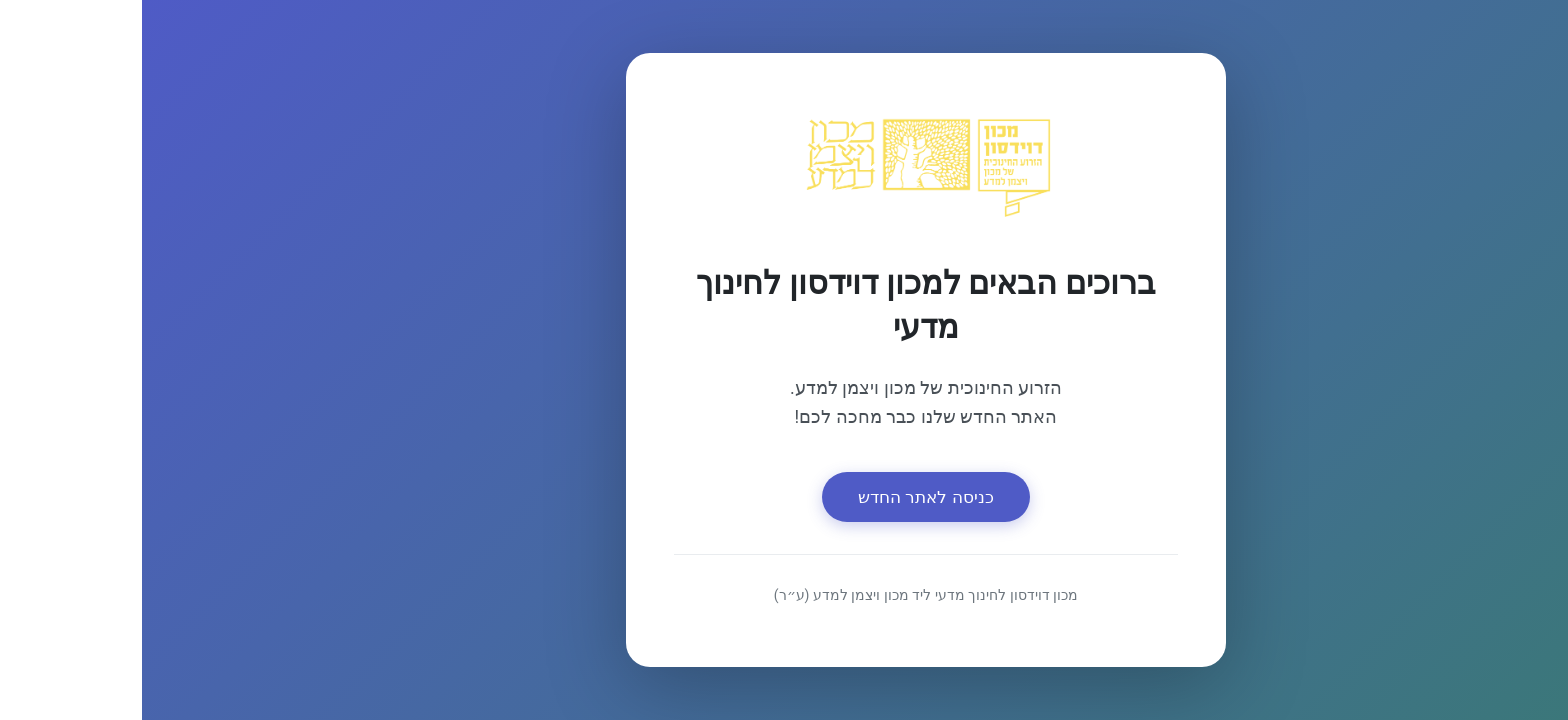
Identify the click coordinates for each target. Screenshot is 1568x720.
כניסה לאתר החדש (784, 496)
